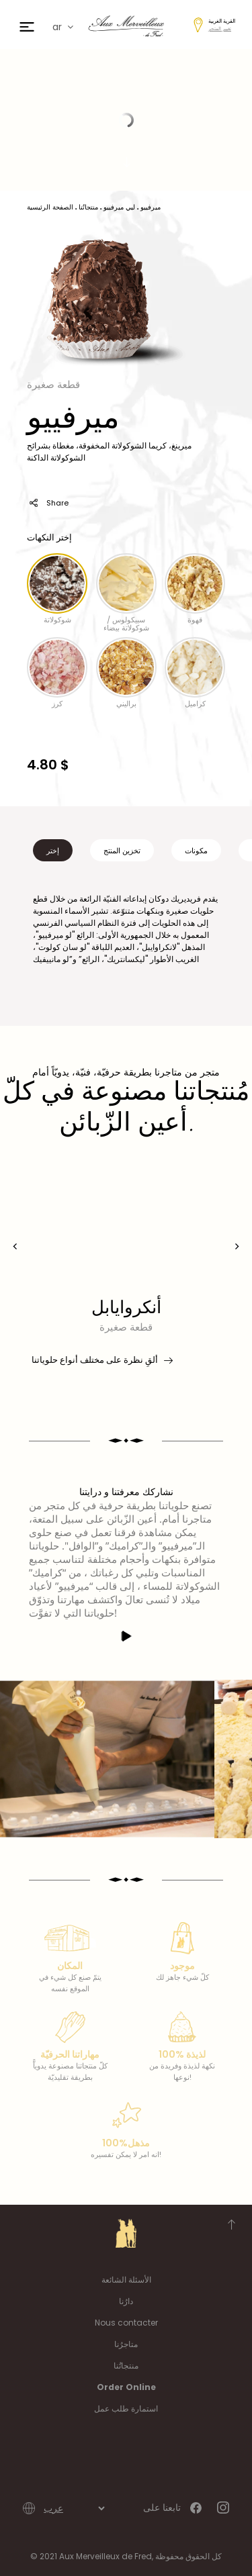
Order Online (126, 2387)
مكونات (196, 850)
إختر (52, 850)
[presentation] (15, 1246)
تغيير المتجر (219, 29)
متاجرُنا (126, 2344)
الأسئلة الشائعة (126, 2279)
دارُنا (126, 2301)
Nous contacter (126, 2322)
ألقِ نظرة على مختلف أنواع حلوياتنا (101, 1360)
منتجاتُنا (126, 2365)
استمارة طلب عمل (126, 2408)
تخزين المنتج (121, 850)
